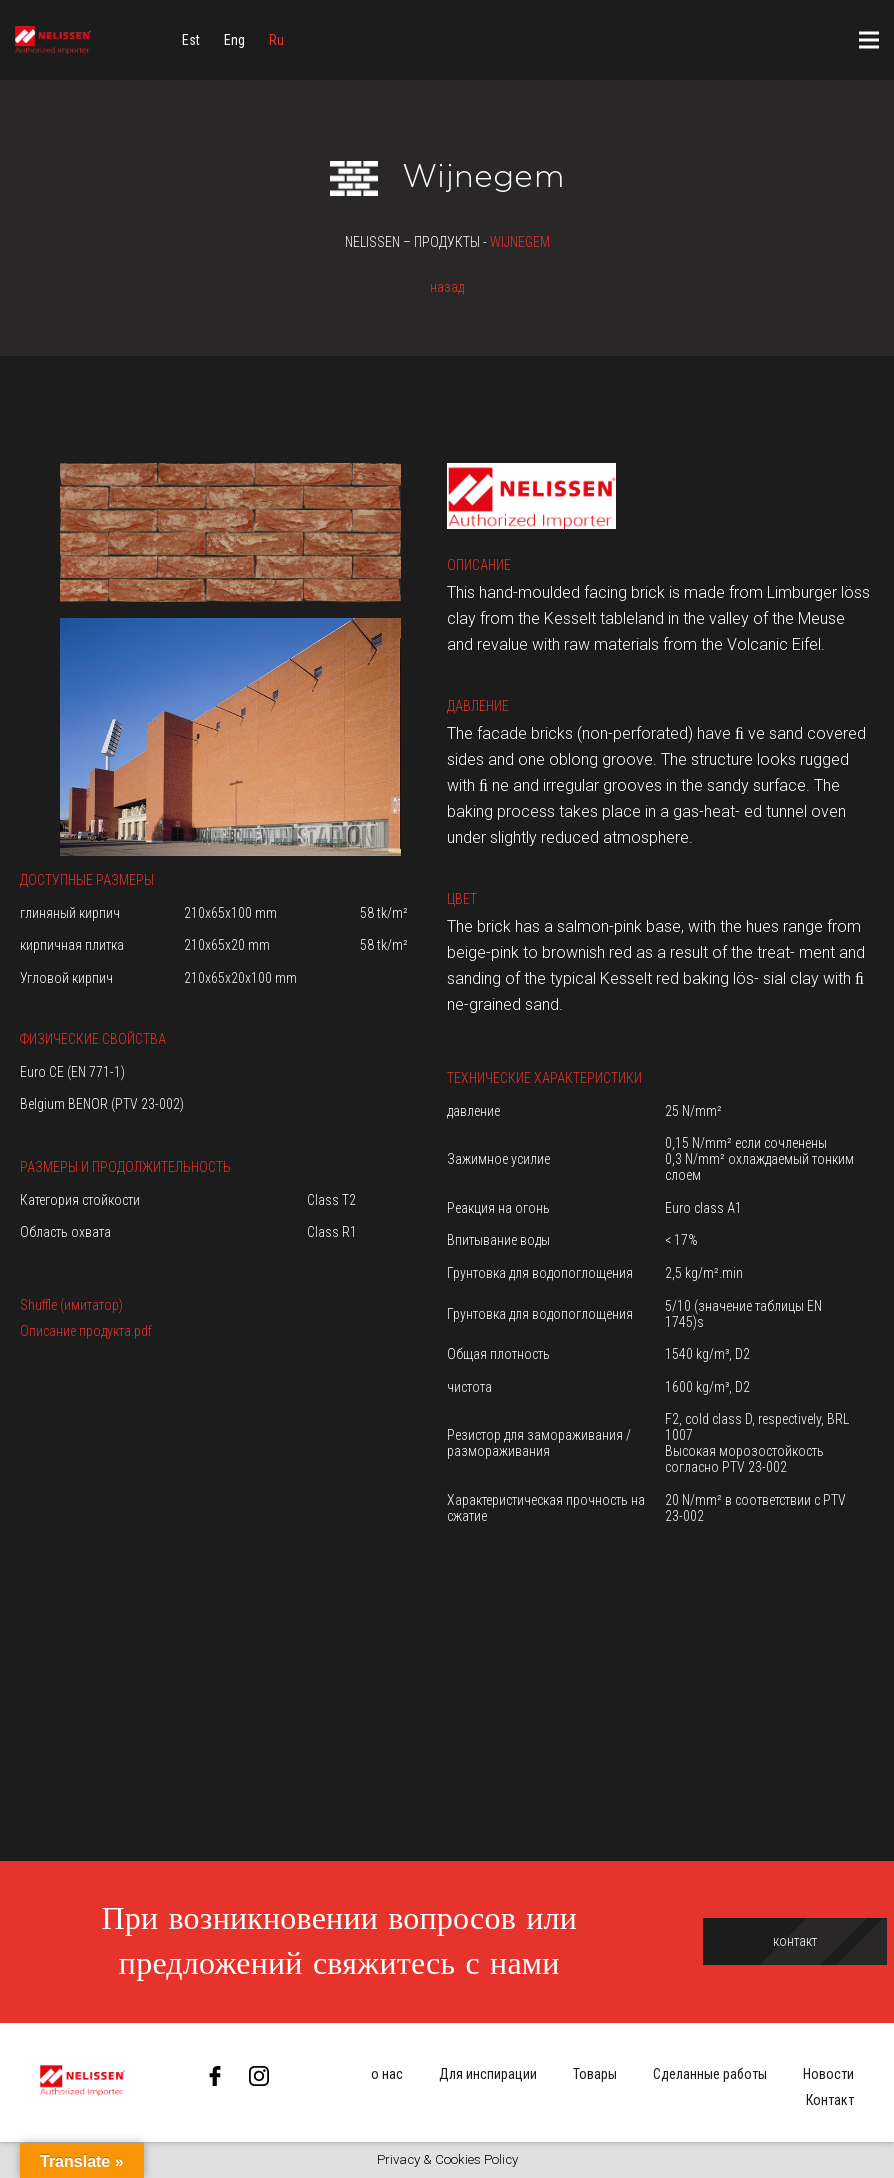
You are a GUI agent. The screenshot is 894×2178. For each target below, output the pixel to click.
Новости (828, 2074)
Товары (595, 2074)
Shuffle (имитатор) (71, 1305)
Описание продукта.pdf (86, 1331)
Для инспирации (488, 2074)
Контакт (830, 2100)
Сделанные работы (710, 2074)
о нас (387, 2074)
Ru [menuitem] (276, 40)
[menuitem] (191, 40)
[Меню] (869, 40)
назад (447, 287)
